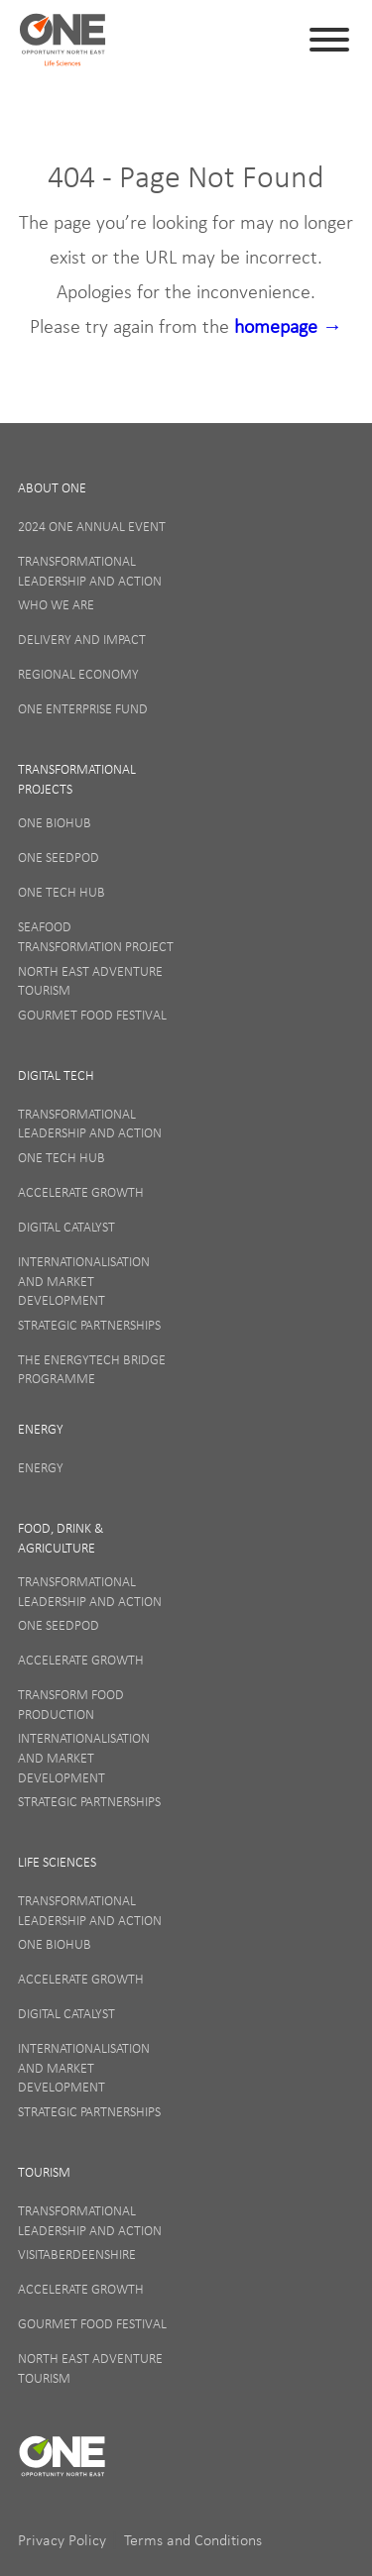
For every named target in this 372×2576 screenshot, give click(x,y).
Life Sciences (57, 1862)
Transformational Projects (77, 779)
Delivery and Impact (82, 639)
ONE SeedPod (58, 857)
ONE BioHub (54, 822)
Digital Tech (56, 1075)
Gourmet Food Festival (92, 1014)
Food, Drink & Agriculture (60, 1538)
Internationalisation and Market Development (84, 1280)
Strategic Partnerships (89, 1325)
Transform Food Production (71, 1704)
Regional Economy (78, 674)
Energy (40, 1429)
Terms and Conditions (193, 2539)
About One (52, 487)
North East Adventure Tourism (90, 981)
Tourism (44, 2172)
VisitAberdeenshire (77, 2254)
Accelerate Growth (81, 1192)
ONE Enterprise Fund (83, 708)
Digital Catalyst (66, 1226)
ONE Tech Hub (61, 892)
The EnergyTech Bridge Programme (92, 1369)
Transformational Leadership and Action (90, 571)
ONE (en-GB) (62, 39)
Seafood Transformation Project (96, 936)
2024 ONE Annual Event (92, 526)
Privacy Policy (64, 2539)
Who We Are (56, 604)
